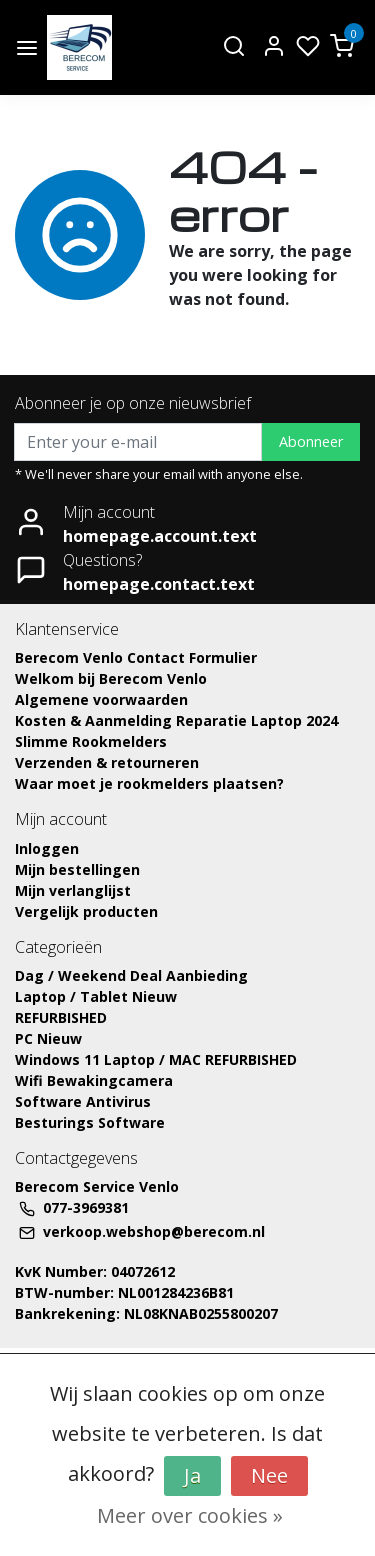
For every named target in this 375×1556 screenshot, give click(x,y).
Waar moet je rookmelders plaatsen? (149, 783)
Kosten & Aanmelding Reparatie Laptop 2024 (176, 720)
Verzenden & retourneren (107, 762)
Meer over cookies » (190, 1515)
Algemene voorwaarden (101, 699)
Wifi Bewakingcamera (94, 1080)
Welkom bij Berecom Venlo (111, 678)
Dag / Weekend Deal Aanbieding (131, 975)
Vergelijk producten (86, 911)
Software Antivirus (83, 1101)
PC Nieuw (48, 1038)
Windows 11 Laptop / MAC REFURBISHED (156, 1059)
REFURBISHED (61, 1017)
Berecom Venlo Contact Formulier (136, 657)
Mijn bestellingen (77, 869)
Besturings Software (90, 1122)
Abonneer (311, 441)
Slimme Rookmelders (91, 741)
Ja (192, 1475)
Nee (269, 1475)
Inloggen (47, 848)
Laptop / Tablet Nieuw (96, 996)
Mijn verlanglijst (73, 890)
